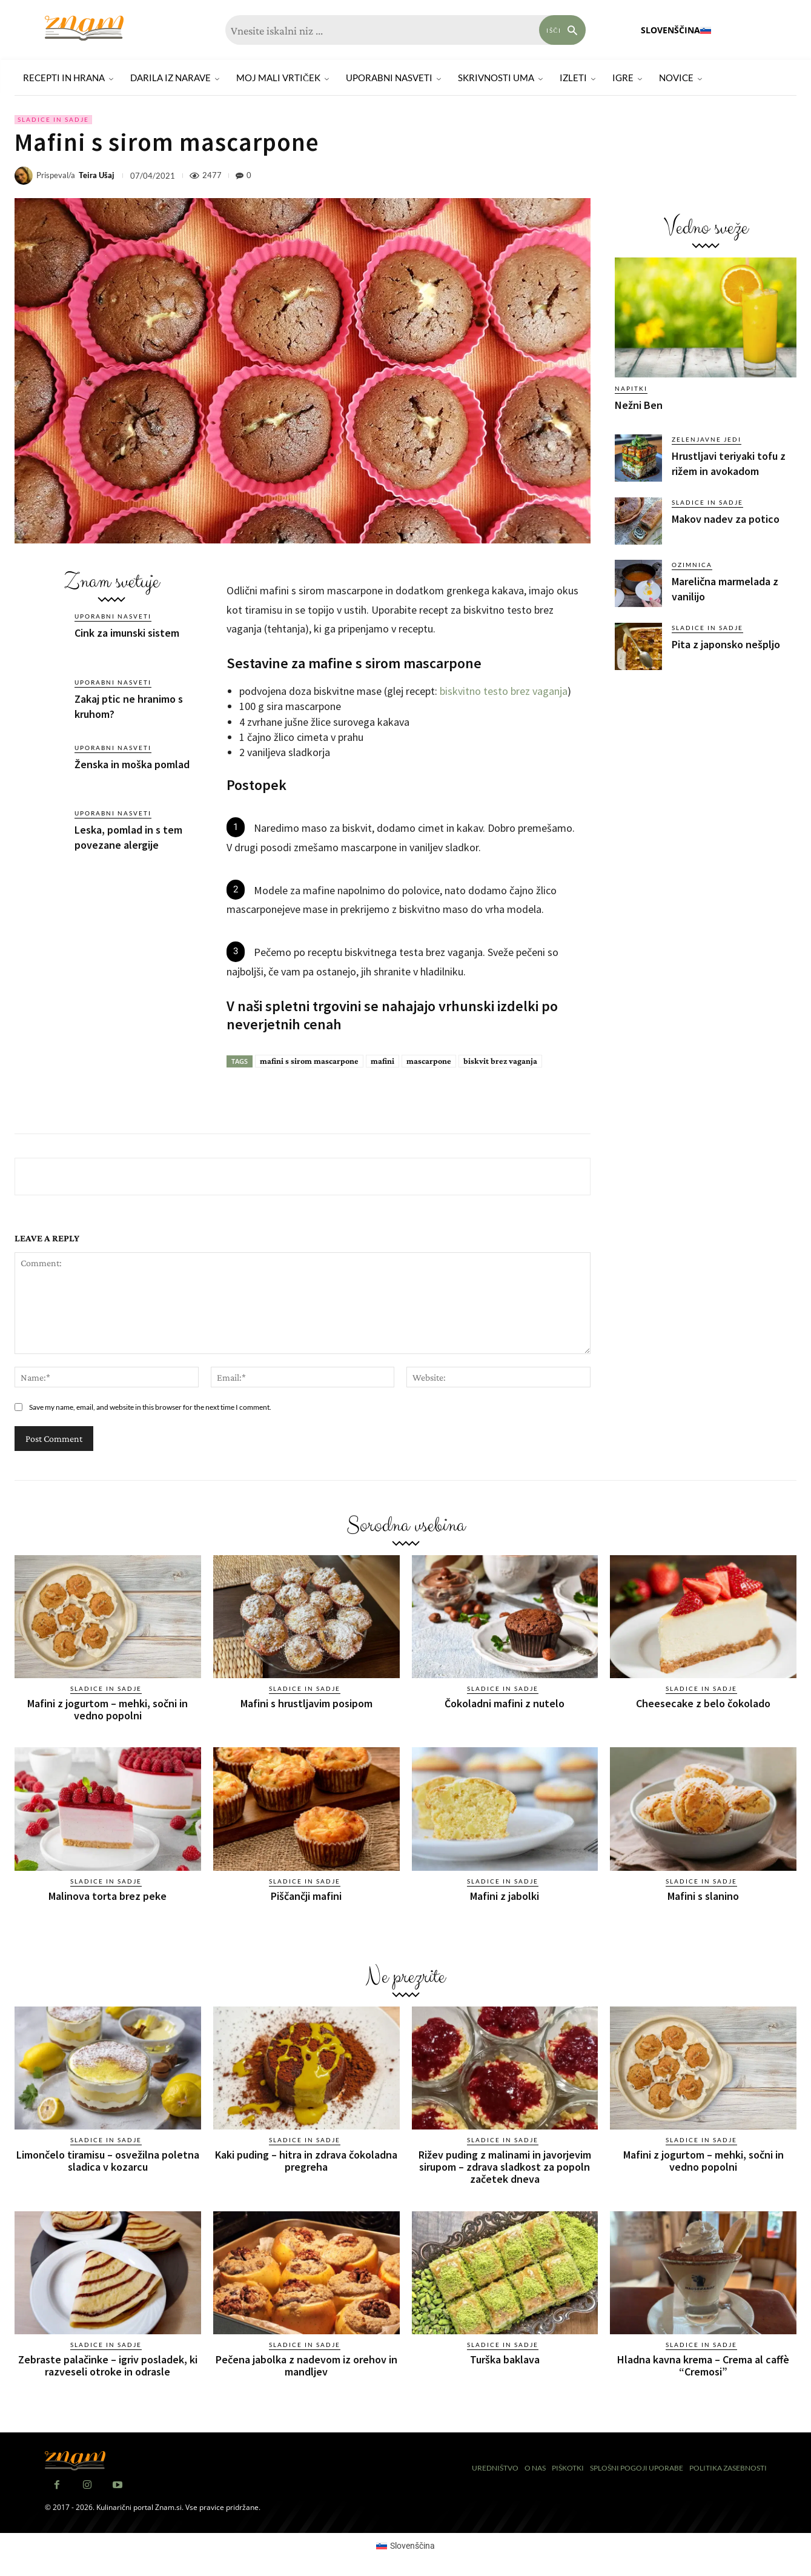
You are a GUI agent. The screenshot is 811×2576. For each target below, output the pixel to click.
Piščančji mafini (306, 1895)
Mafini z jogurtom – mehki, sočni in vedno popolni (107, 1709)
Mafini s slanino (703, 1895)
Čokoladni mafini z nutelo (504, 1703)
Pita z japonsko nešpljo (726, 644)
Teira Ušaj (96, 175)
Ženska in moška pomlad (132, 764)
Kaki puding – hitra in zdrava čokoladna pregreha (306, 2160)
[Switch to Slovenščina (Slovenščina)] (406, 2544)
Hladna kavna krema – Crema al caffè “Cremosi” (703, 2364)
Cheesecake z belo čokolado (703, 1703)
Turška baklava (505, 2358)
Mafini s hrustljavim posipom (306, 1703)
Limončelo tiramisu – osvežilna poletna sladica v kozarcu (107, 2160)
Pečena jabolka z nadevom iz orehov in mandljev (306, 2364)
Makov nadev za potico (726, 519)
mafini (382, 1061)
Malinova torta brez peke (107, 1895)
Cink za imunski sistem (126, 633)
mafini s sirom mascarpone (309, 1061)
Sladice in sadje (53, 119)
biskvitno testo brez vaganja (504, 691)
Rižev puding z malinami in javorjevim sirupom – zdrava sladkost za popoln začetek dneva (505, 2166)
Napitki (631, 388)
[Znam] (84, 28)
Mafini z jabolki (504, 1895)
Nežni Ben (639, 405)
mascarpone (428, 1061)
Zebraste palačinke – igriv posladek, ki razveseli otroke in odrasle (107, 2364)
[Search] (562, 30)
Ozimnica (692, 564)
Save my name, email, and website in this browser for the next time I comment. (150, 1407)
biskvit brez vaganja (500, 1061)
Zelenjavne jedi (706, 439)
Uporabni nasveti (112, 616)
